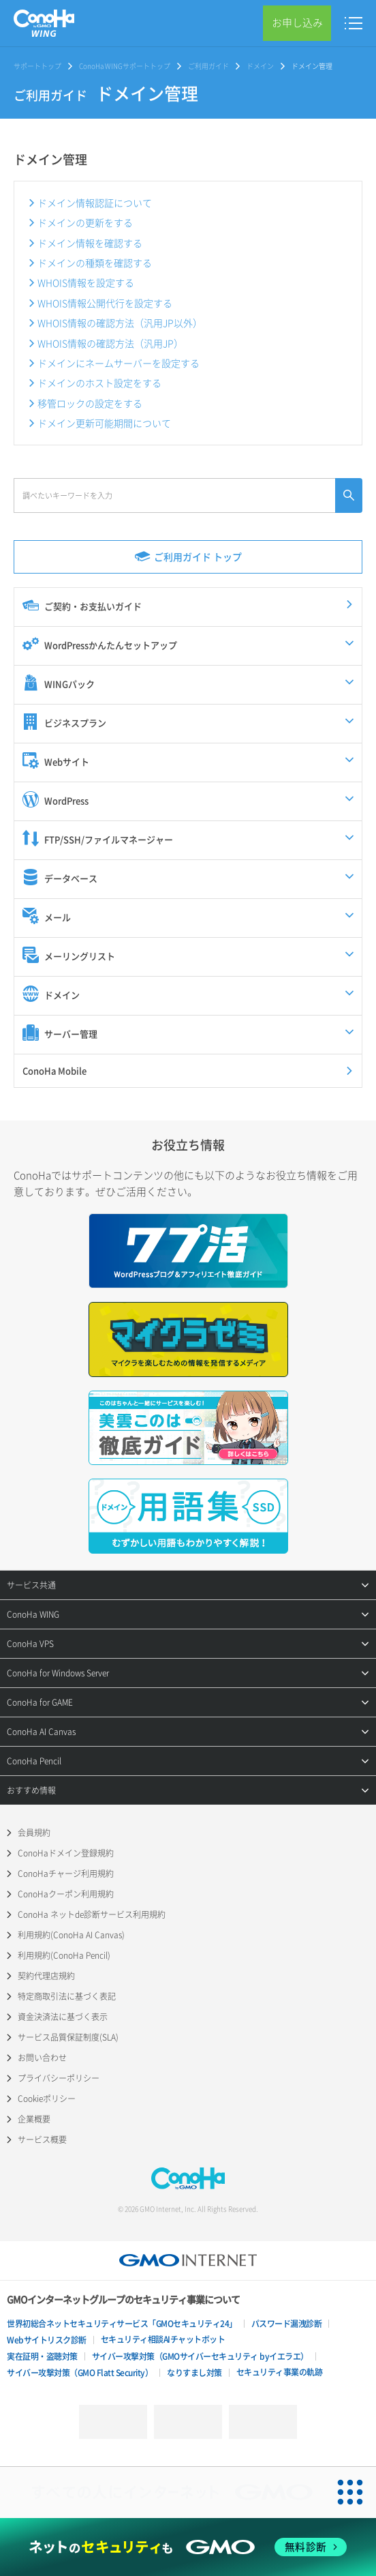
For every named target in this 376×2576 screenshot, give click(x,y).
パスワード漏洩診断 (286, 2324)
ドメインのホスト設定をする (99, 382)
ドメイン (260, 66)
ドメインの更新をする (85, 222)
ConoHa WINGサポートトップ (124, 66)
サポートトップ (37, 66)
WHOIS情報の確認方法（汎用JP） (110, 343)
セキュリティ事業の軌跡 (279, 2372)
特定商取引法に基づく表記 (67, 1996)
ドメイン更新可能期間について (104, 423)
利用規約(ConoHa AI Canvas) (71, 1935)
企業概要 (34, 2119)
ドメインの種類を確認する (94, 262)
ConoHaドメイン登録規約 (66, 1853)
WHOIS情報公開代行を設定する (104, 303)
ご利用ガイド (208, 66)
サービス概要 (42, 2139)
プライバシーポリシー (58, 2078)
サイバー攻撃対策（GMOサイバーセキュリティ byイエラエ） (200, 2356)
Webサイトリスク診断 (47, 2340)
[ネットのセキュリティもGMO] (188, 2546)
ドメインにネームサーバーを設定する (118, 363)
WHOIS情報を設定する (85, 282)
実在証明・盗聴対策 (42, 2356)
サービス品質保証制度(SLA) (68, 2037)
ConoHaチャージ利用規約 (66, 1873)
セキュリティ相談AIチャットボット (163, 2339)
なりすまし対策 (194, 2373)
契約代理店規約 (46, 1976)
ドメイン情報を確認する (89, 243)
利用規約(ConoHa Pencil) (64, 1955)
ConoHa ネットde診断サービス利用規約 (92, 1914)
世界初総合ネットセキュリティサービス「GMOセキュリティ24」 (122, 2324)
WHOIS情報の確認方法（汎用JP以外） (119, 322)
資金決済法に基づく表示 (63, 2017)
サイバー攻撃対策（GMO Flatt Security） (80, 2373)
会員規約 (34, 1832)
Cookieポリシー (47, 2098)
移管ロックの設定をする (89, 403)
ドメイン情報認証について (94, 202)
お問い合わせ (42, 2058)
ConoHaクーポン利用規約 (66, 1894)
